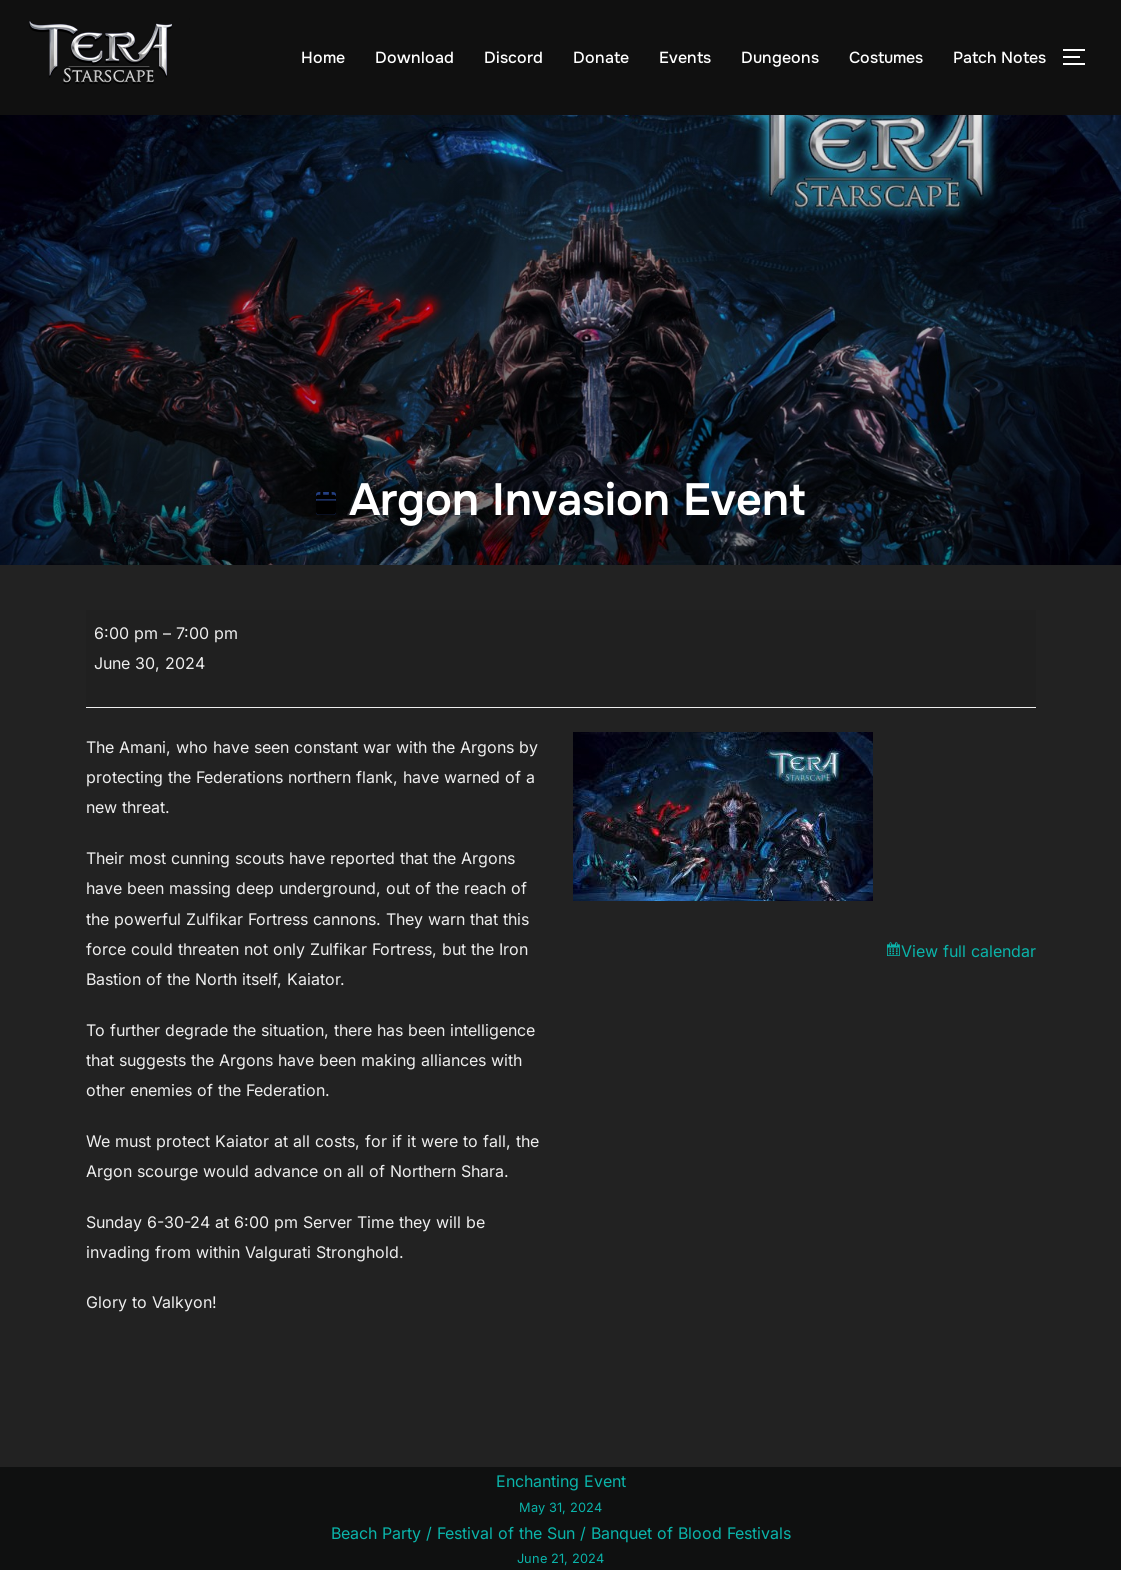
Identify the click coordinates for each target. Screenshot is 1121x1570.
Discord (513, 57)
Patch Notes (999, 57)
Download (414, 57)
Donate (601, 57)
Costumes (886, 57)
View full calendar (968, 951)
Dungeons (780, 57)
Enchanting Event (560, 1495)
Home (323, 57)
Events (685, 57)
